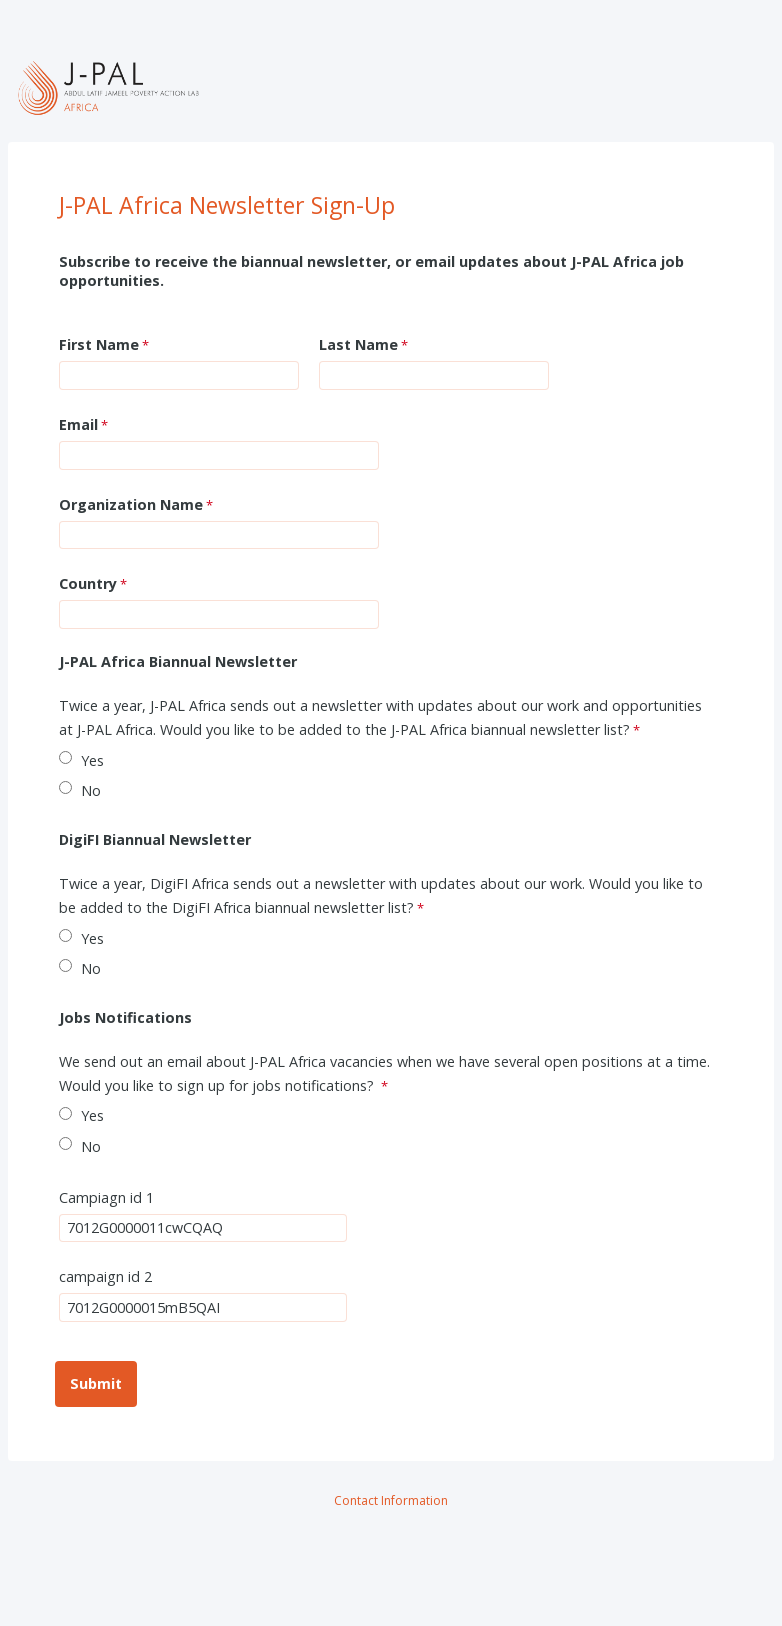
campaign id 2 (105, 1276)
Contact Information (391, 1500)
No (91, 790)
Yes (92, 760)
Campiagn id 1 (106, 1197)
